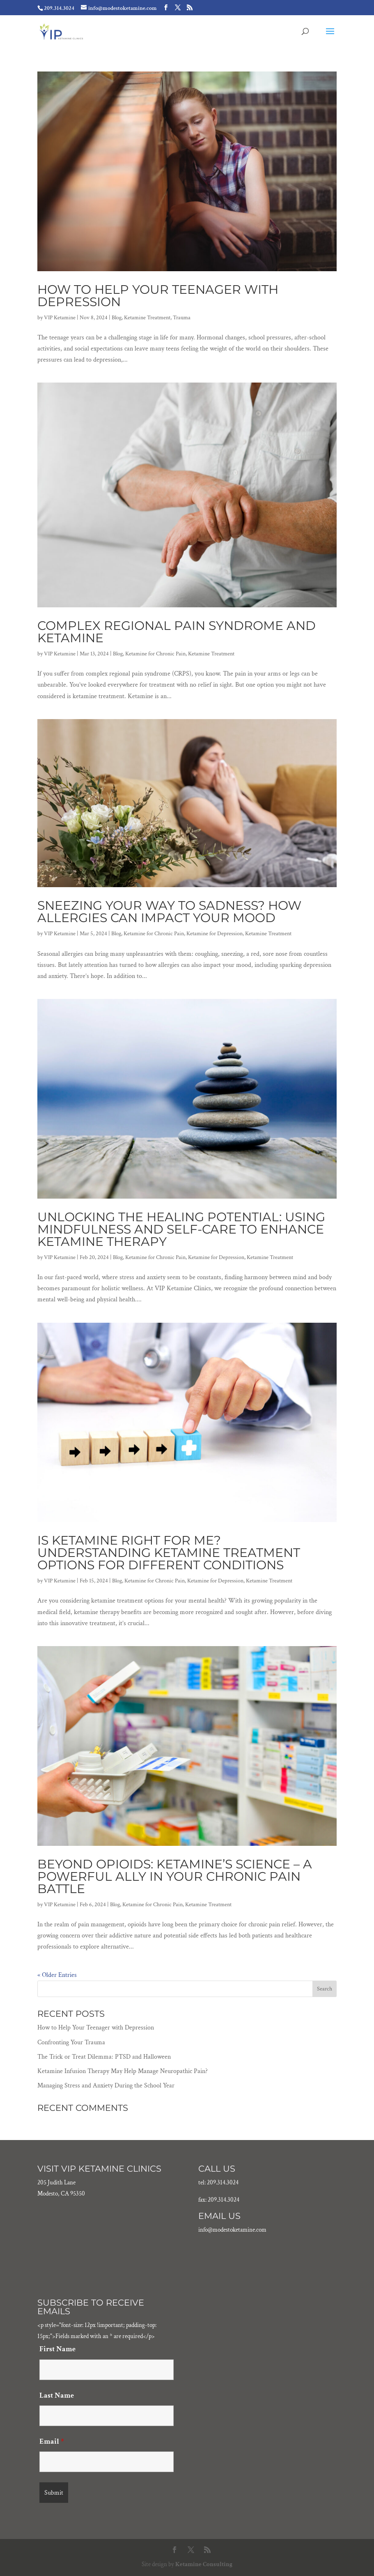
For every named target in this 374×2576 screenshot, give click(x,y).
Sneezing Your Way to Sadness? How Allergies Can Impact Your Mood (169, 911)
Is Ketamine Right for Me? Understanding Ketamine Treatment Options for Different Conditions (168, 1553)
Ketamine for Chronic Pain (155, 653)
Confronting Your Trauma (71, 2042)
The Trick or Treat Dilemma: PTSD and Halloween (104, 2056)
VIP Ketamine (60, 317)
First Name (57, 2349)
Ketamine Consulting (203, 2564)
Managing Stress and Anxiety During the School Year (105, 2085)
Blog (117, 317)
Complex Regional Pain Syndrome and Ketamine (176, 632)
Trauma (181, 317)
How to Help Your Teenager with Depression (157, 295)
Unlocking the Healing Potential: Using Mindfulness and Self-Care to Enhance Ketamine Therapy (181, 1229)
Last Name (56, 2395)
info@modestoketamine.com (232, 2230)
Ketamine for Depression (214, 933)
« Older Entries (57, 1975)
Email (51, 2441)
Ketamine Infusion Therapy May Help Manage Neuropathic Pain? (122, 2071)
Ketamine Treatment (147, 317)
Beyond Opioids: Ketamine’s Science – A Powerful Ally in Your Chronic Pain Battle (174, 1876)
